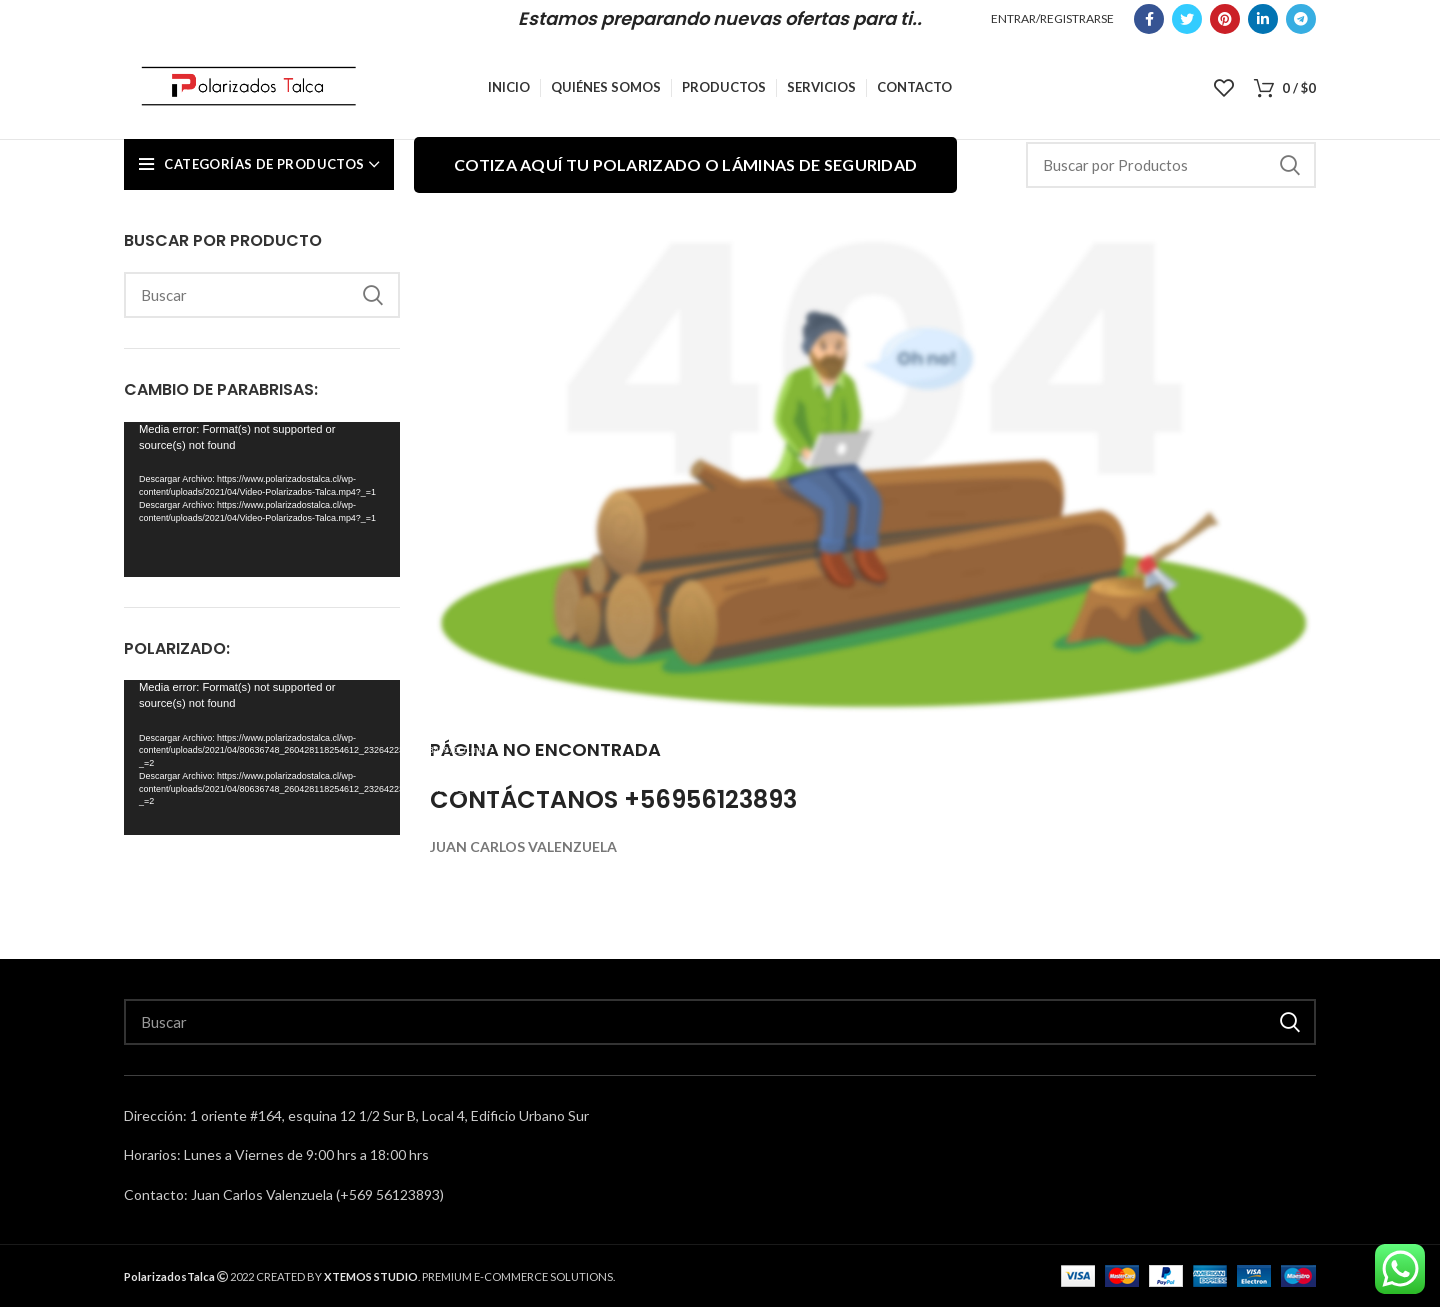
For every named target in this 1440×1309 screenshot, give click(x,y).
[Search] (1171, 167)
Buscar (1289, 167)
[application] (262, 501)
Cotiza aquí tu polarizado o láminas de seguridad (685, 166)
